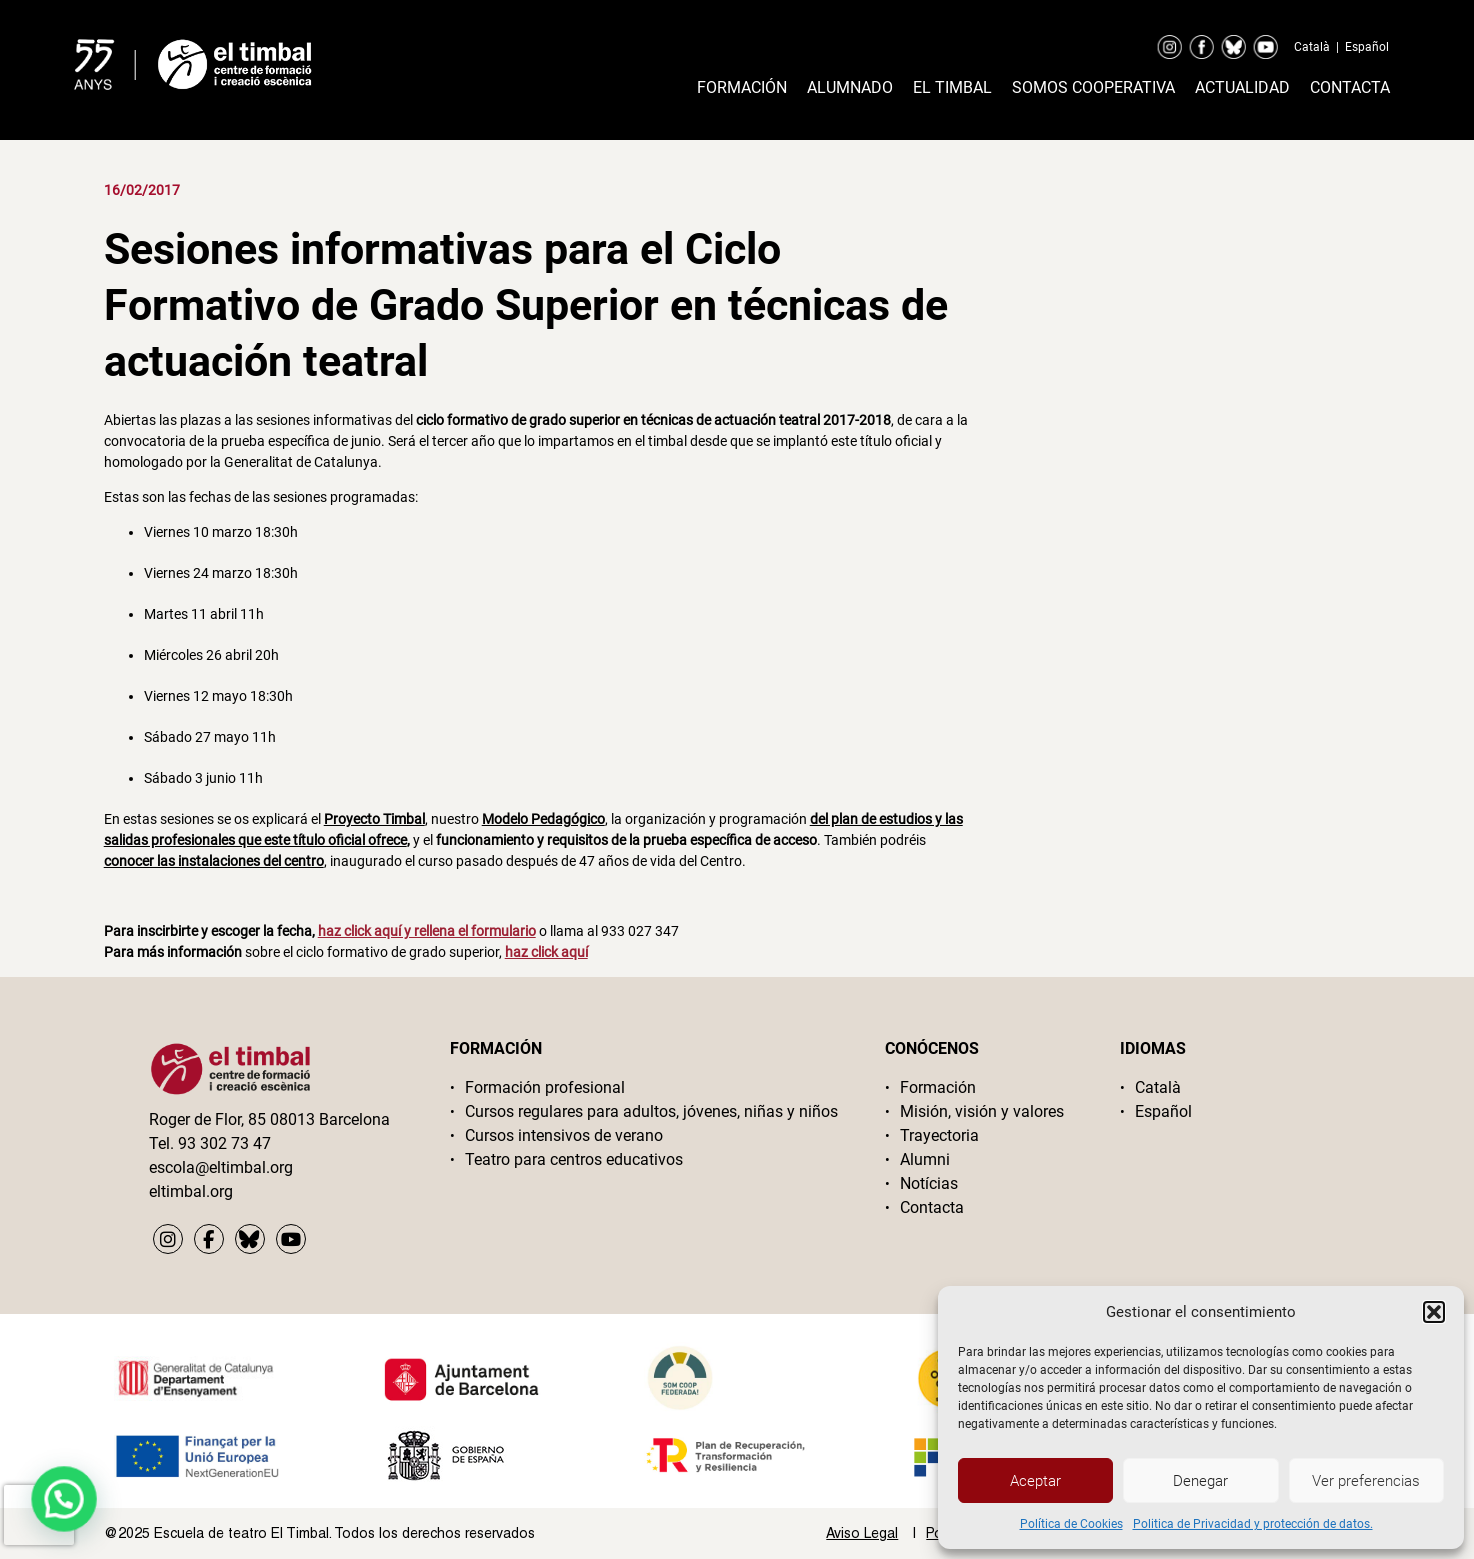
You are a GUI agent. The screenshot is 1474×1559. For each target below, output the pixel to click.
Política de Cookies (1071, 1524)
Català (1312, 47)
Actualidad (1242, 87)
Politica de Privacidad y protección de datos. (1253, 1524)
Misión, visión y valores (982, 1111)
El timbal (952, 87)
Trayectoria (939, 1135)
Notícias (929, 1183)
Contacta (1350, 87)
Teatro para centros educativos (574, 1159)
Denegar (1200, 1481)
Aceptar (1035, 1481)
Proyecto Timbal (374, 819)
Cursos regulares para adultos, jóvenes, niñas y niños (651, 1111)
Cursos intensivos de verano (564, 1135)
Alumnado (850, 87)
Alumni (925, 1159)
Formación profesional (545, 1087)
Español (1367, 47)
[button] (1434, 1312)
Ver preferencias (1366, 1481)
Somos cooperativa (1093, 87)
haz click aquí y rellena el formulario (427, 931)
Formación (742, 87)
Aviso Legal (862, 1533)
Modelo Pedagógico (543, 819)
